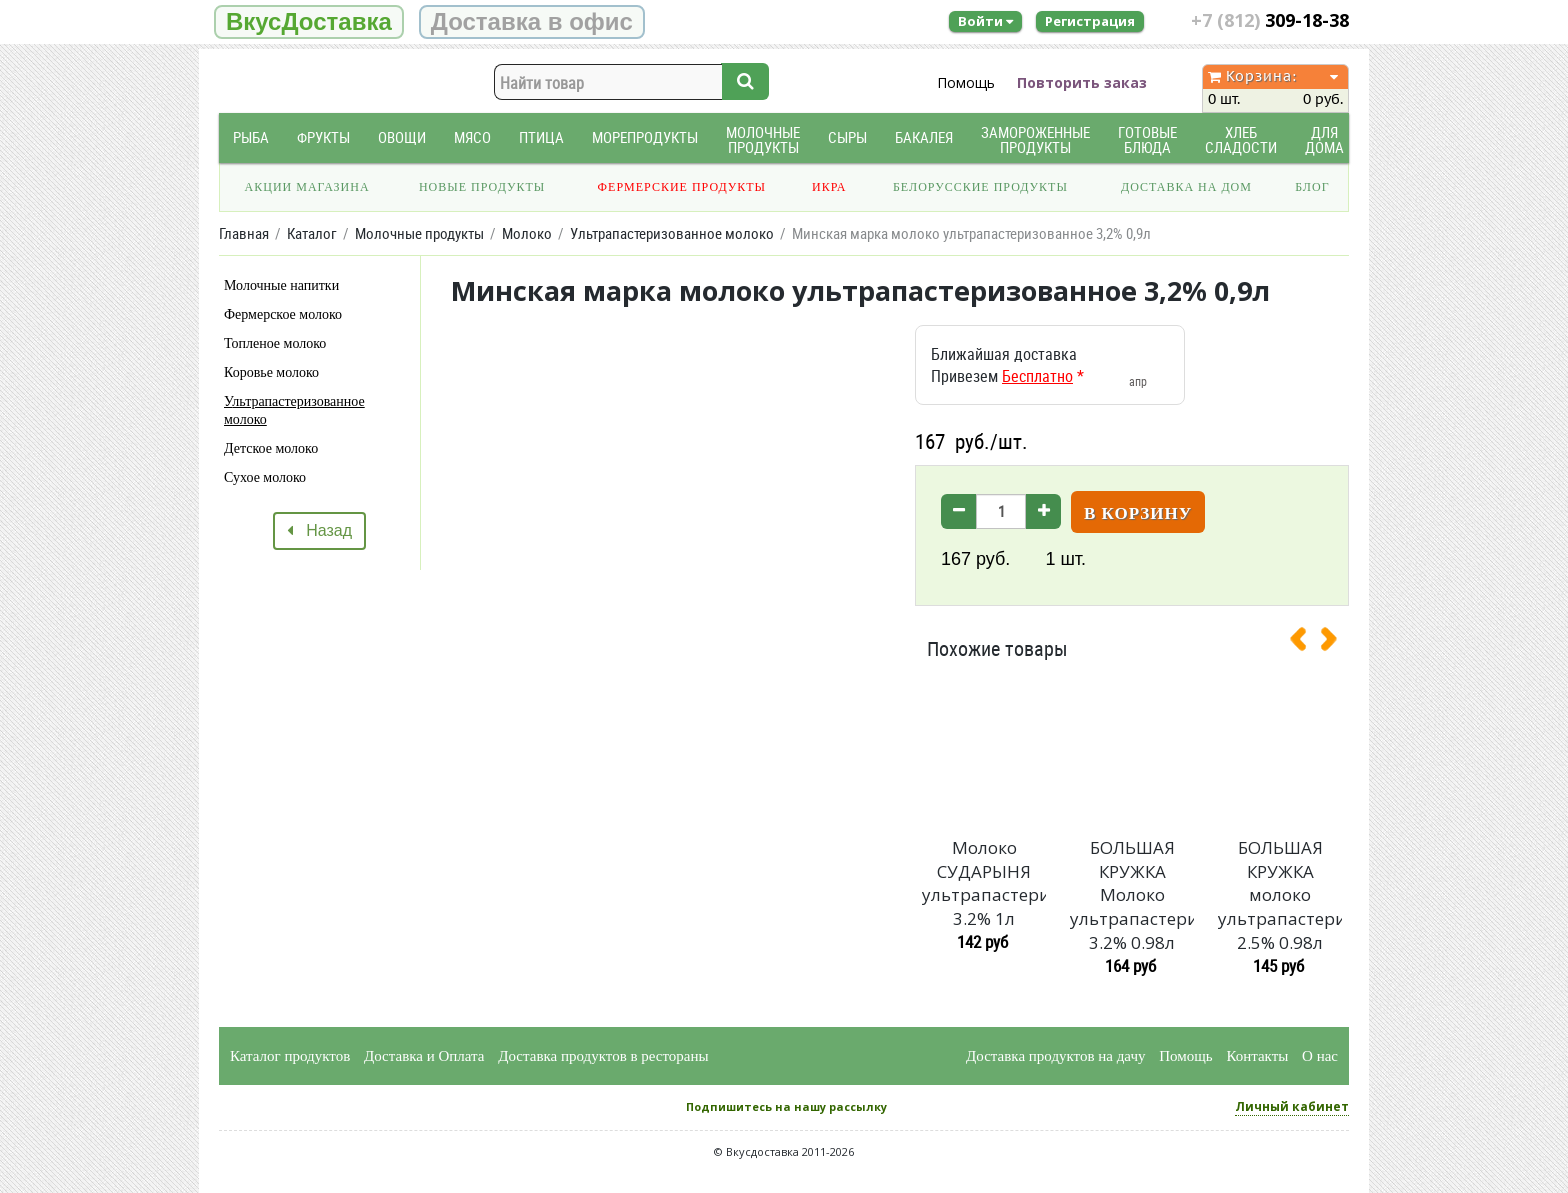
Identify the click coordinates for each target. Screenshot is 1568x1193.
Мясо (472, 137)
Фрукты (323, 137)
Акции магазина (307, 187)
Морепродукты (645, 137)
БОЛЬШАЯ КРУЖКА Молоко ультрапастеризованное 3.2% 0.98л (1132, 895)
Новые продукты (482, 187)
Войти (985, 21)
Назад (319, 530)
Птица (541, 137)
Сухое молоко (265, 477)
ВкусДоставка (309, 21)
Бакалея (924, 137)
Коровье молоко (271, 372)
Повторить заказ (1082, 82)
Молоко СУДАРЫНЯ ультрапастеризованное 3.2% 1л (984, 883)
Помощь (966, 82)
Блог (1312, 187)
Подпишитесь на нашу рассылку (786, 1106)
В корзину (1138, 513)
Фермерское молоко (283, 314)
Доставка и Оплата (424, 1056)
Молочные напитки (281, 285)
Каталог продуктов (290, 1056)
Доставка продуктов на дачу (1055, 1056)
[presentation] (1306, 643)
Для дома (1324, 140)
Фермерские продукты (682, 187)
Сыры (847, 137)
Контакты (1257, 1056)
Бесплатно (1037, 376)
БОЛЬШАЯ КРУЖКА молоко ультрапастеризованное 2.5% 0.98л (1280, 895)
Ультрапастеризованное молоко (294, 410)
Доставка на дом (1186, 187)
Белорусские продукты (980, 187)
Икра (829, 187)
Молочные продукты (763, 140)
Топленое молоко (275, 343)
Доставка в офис (532, 21)
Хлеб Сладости (1241, 140)
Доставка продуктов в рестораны (603, 1056)
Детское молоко (271, 448)
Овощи (402, 137)
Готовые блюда (1147, 140)
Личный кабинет (1292, 1106)
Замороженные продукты (1035, 140)
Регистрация (1090, 21)
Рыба (251, 137)
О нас (1320, 1056)
